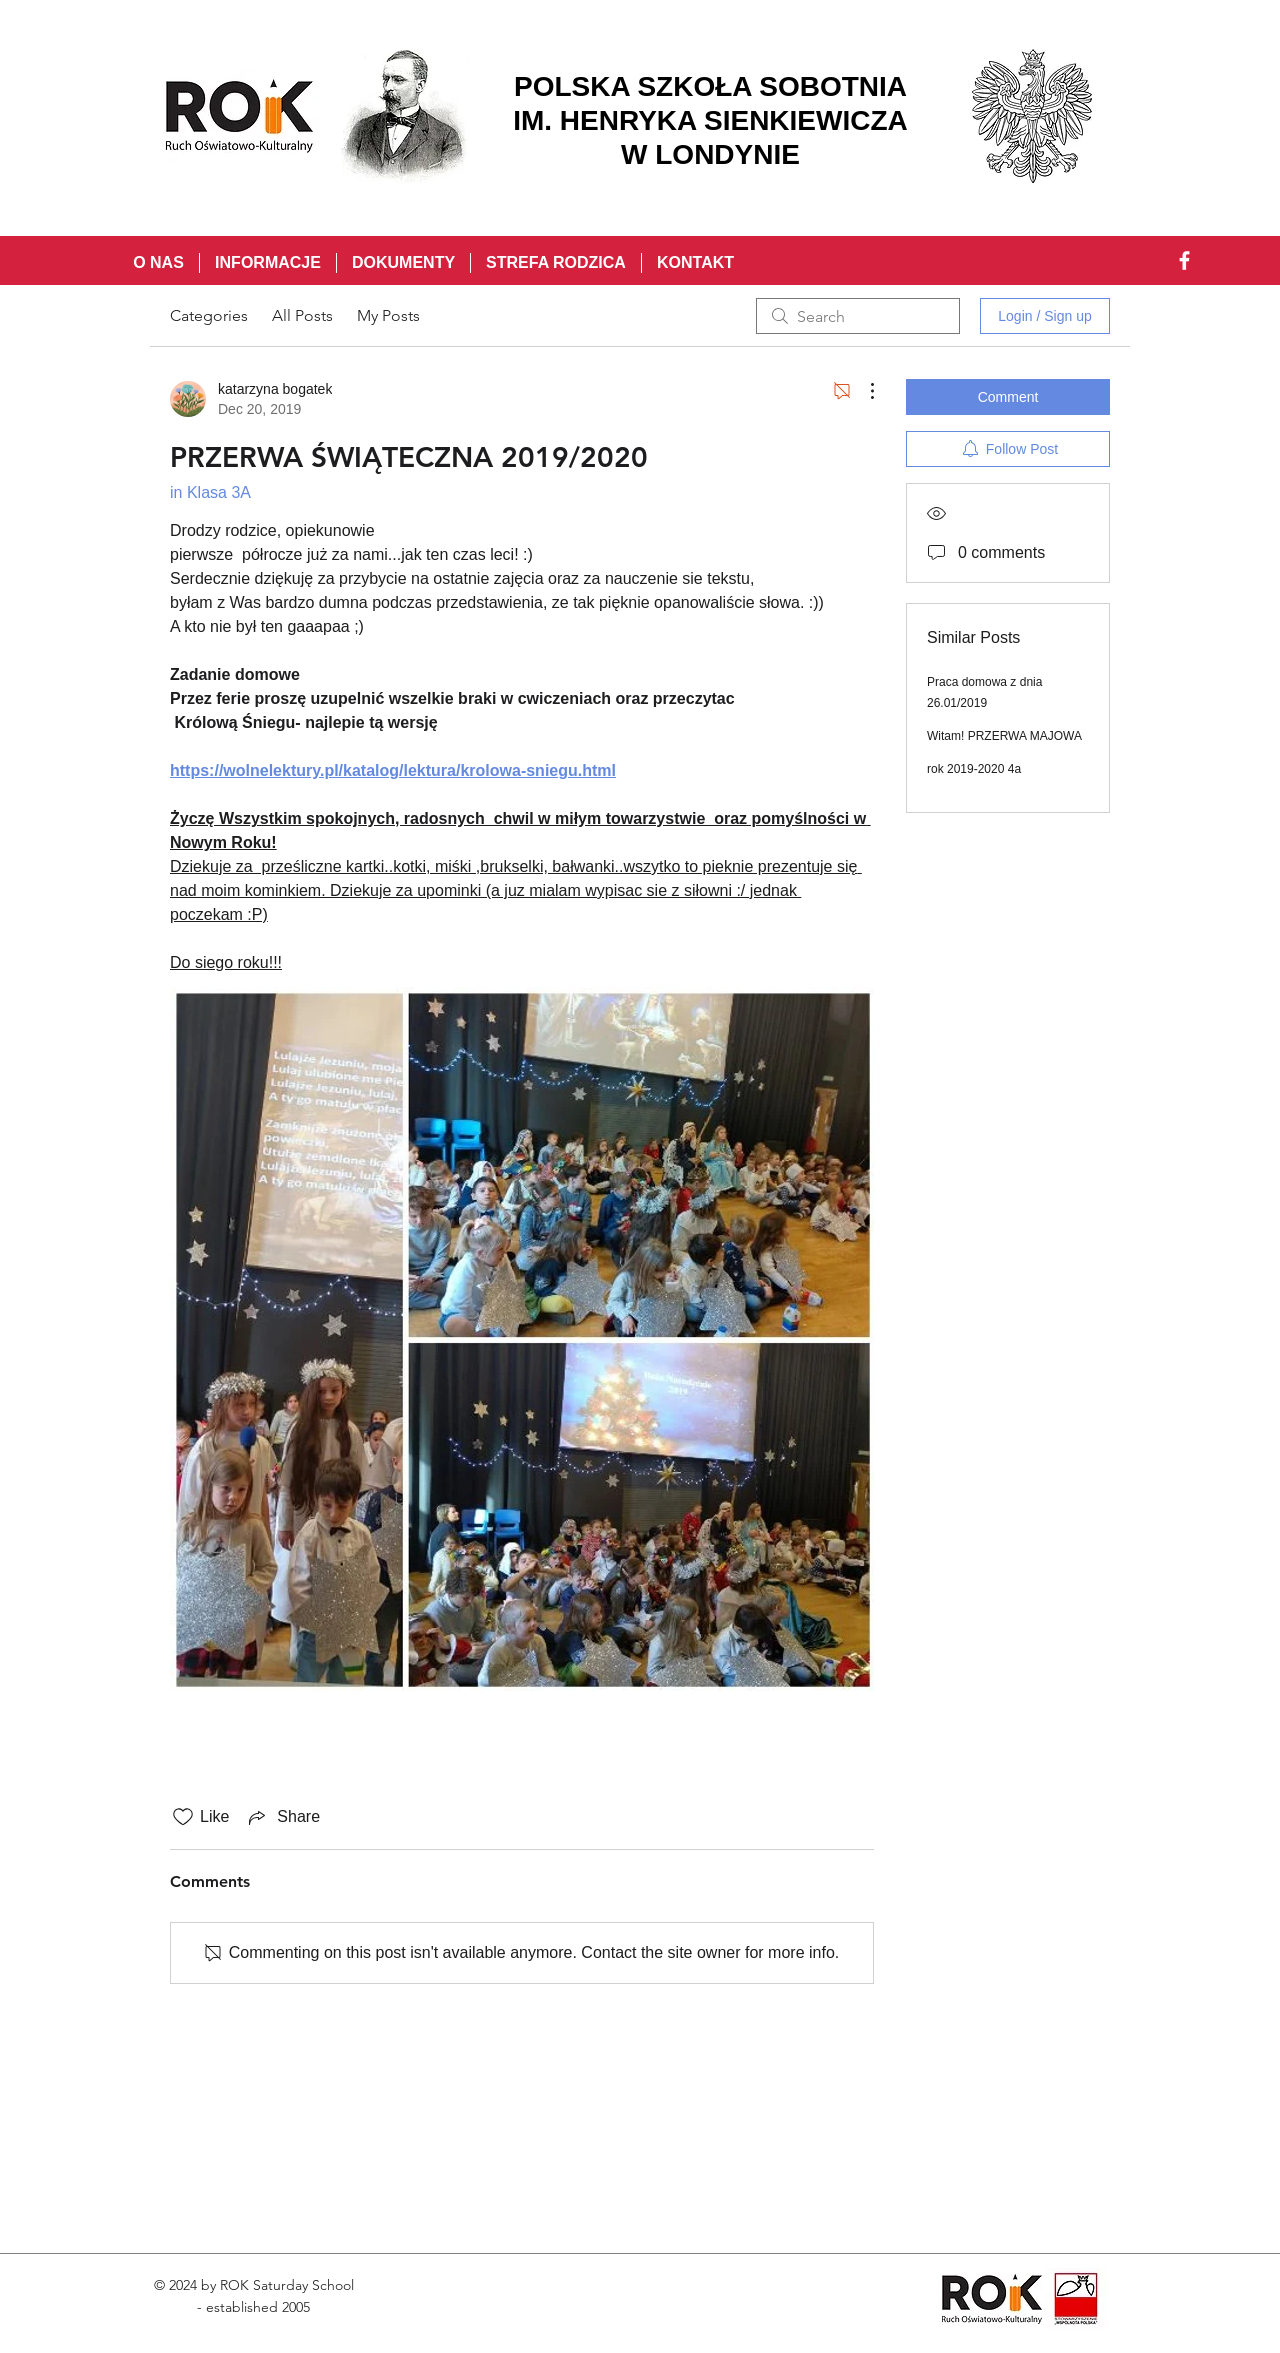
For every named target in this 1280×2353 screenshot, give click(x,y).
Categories (209, 315)
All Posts (302, 315)
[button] (267, 263)
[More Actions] (862, 391)
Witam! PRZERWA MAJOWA (1004, 736)
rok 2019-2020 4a (974, 769)
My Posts (388, 315)
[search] (858, 316)
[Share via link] (282, 1817)
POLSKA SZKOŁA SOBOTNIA (710, 86)
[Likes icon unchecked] (183, 1817)
